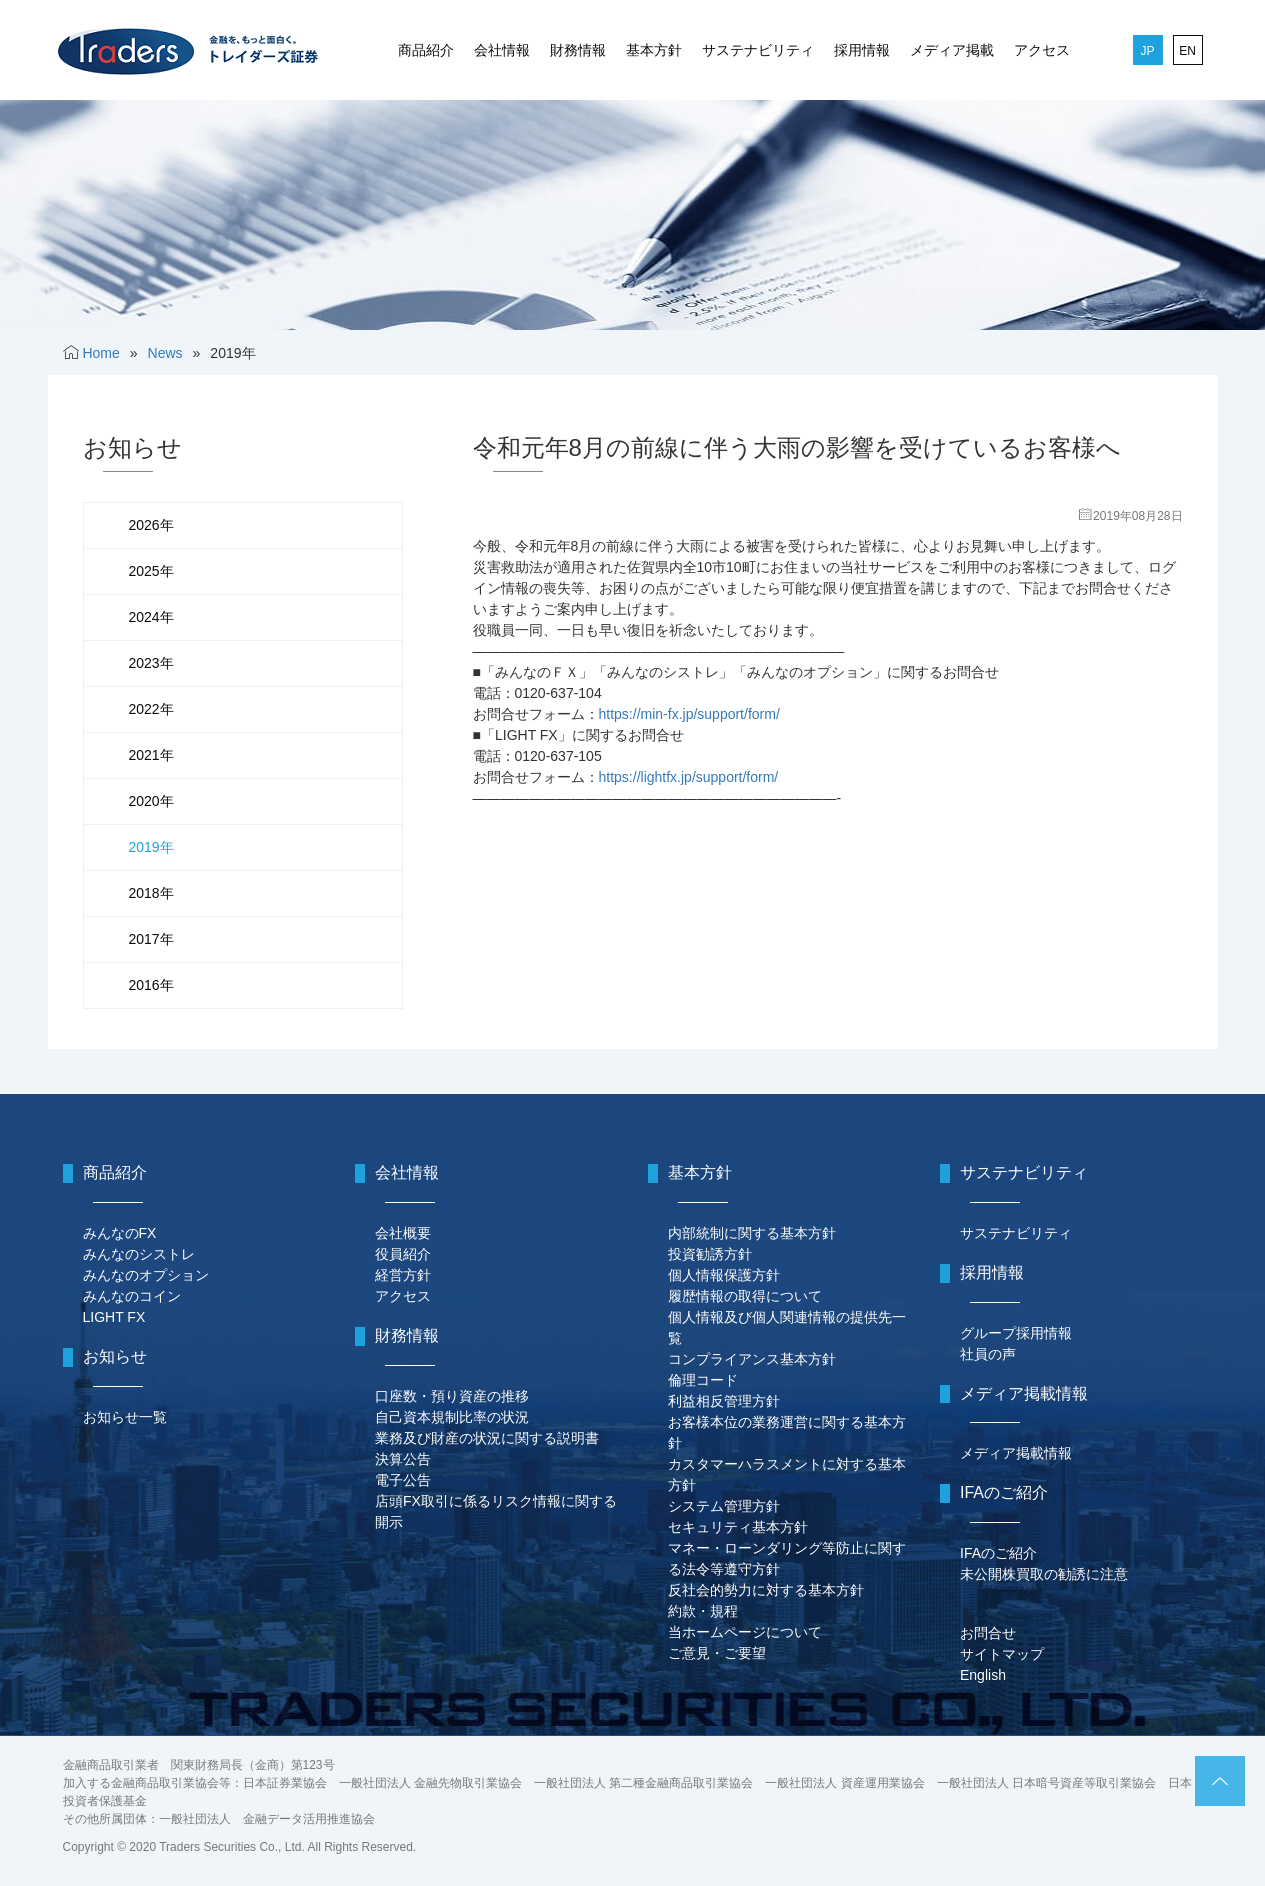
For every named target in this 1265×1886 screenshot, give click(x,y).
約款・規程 (703, 1611)
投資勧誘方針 (710, 1254)
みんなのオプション (146, 1275)
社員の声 (988, 1354)
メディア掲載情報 (1016, 1453)
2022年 (151, 709)
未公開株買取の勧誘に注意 (1044, 1574)
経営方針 (403, 1275)
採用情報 (862, 50)
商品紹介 (426, 50)
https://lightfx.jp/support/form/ (689, 777)
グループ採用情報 (1016, 1333)
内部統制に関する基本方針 (752, 1233)
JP (1147, 51)
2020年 (151, 801)
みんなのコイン (132, 1296)
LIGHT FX (114, 1317)
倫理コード (703, 1380)
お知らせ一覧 (125, 1417)
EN (1187, 51)
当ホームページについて (745, 1632)
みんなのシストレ (139, 1254)
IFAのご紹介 (998, 1553)
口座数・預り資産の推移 (452, 1396)
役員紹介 (403, 1254)
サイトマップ (1002, 1654)
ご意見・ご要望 (717, 1653)
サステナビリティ (758, 50)
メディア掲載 (952, 50)
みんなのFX (120, 1233)
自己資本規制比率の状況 (452, 1417)
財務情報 (578, 50)
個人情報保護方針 (724, 1275)
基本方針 (654, 50)
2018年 (151, 893)
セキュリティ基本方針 (738, 1527)
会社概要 (403, 1233)
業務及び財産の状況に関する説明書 (487, 1438)
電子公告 (403, 1480)
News (165, 353)
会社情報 (502, 50)
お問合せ (988, 1633)
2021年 (151, 755)
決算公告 (403, 1459)
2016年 (151, 985)
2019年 (151, 847)
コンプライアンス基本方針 (752, 1359)
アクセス (1042, 50)
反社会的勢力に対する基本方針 (766, 1590)
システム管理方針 (724, 1506)
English (983, 1675)
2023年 (151, 663)
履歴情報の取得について (745, 1296)
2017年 (151, 939)
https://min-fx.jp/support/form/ (689, 714)
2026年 (151, 525)
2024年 (151, 617)
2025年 (151, 571)
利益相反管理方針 (724, 1401)
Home (100, 353)
